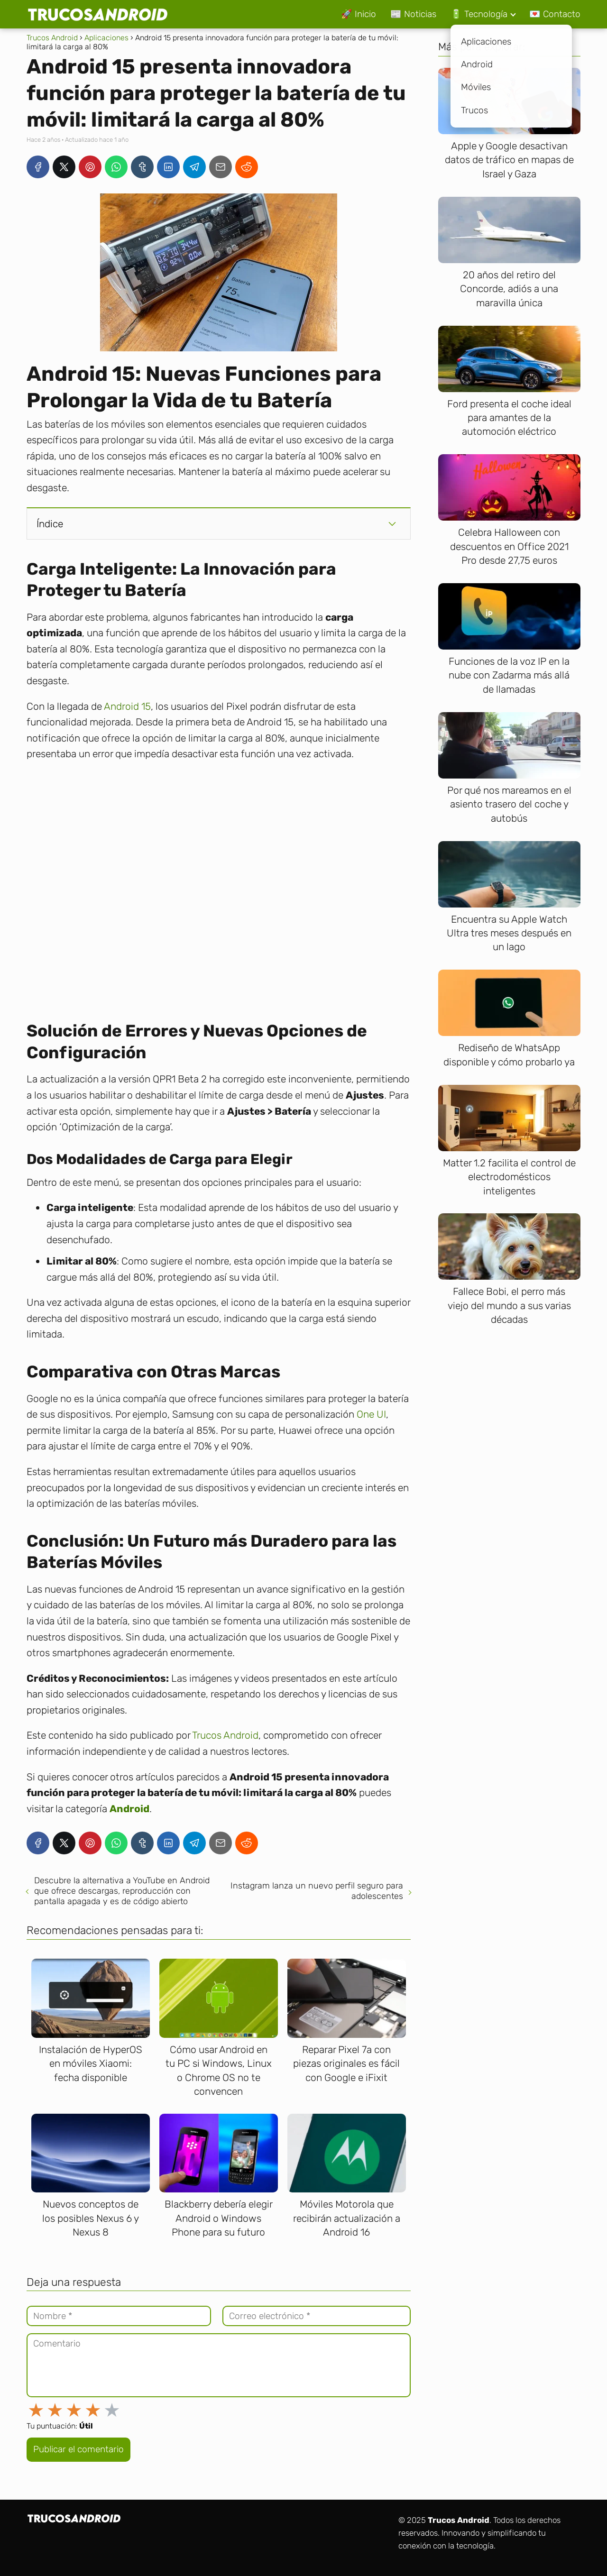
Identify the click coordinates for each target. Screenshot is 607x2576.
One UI (371, 1414)
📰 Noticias (413, 14)
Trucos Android (225, 1735)
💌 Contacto (554, 14)
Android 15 (127, 706)
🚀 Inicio (358, 14)
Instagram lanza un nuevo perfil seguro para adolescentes (316, 1890)
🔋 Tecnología (479, 14)
